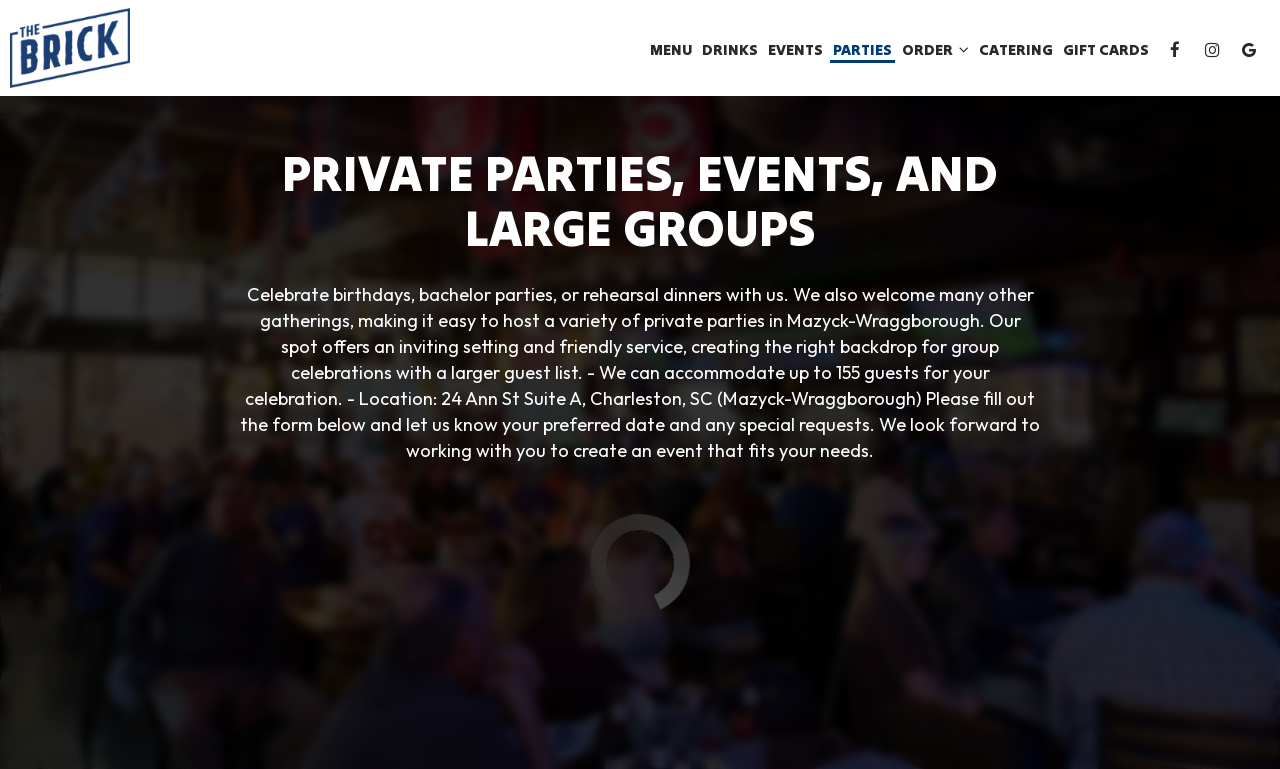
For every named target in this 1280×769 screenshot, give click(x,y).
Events (795, 49)
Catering (1016, 49)
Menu (671, 49)
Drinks (730, 49)
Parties (862, 49)
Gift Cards (1106, 49)
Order (935, 49)
